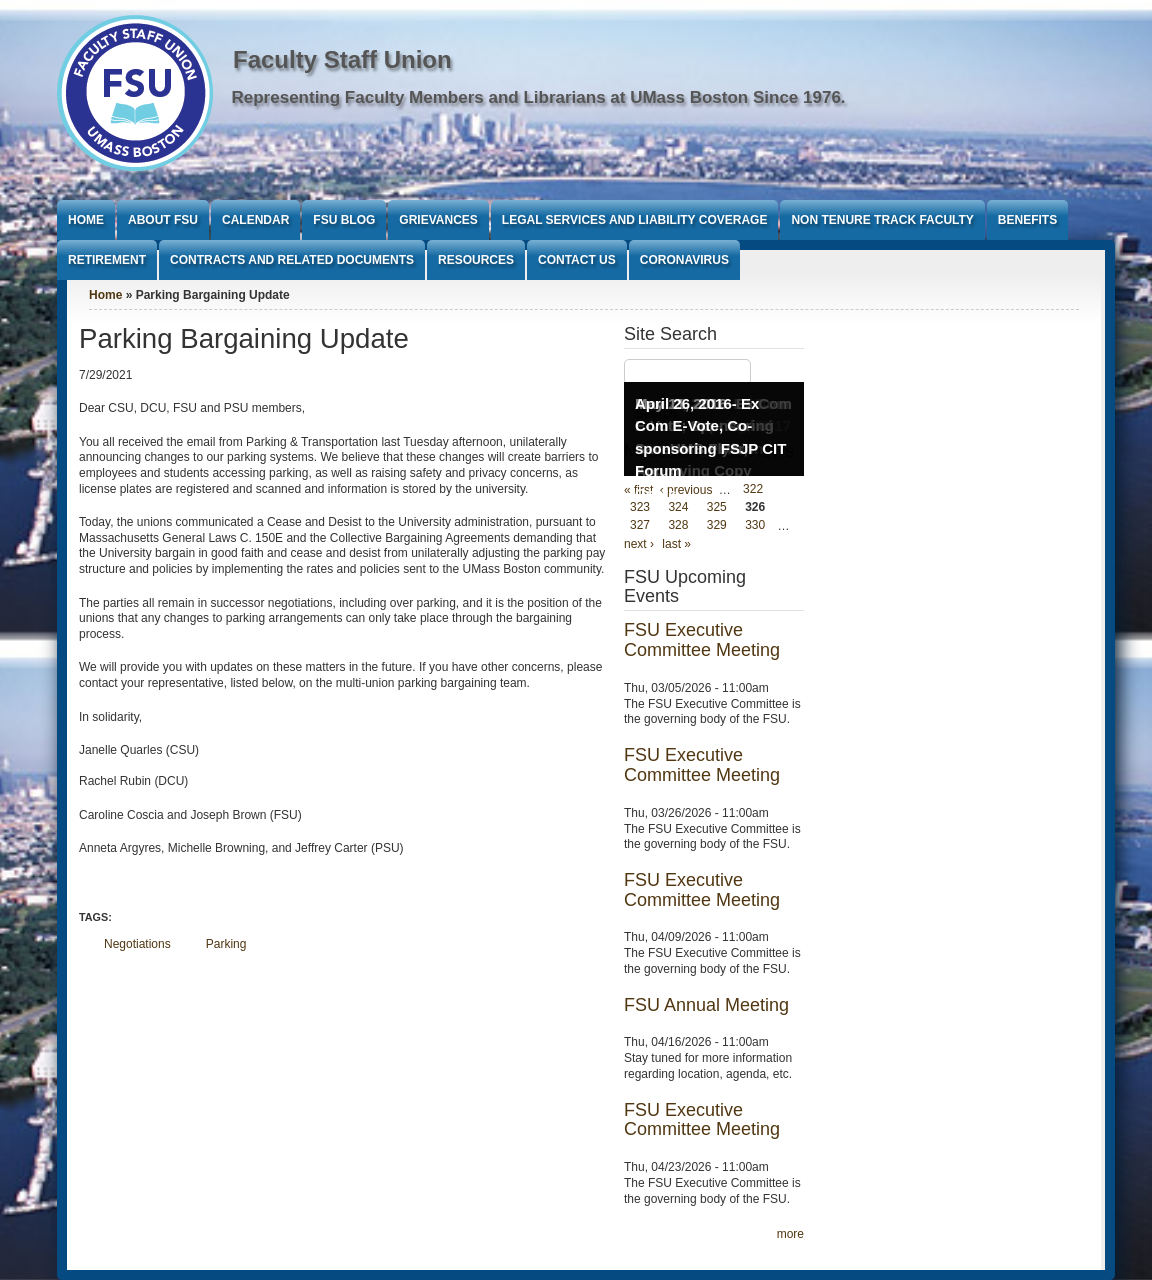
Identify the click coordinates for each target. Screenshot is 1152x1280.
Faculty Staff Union (342, 59)
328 (678, 526)
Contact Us (577, 260)
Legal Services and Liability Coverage (635, 220)
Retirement (107, 260)
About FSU (163, 220)
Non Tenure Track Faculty (882, 220)
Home (86, 220)
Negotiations (137, 944)
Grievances (438, 220)
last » (676, 544)
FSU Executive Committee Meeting (702, 640)
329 (717, 526)
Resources (476, 260)
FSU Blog (344, 220)
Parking (226, 944)
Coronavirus (684, 260)
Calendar (255, 220)
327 (640, 526)
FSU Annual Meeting (706, 1005)
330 (755, 526)
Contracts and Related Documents (292, 260)
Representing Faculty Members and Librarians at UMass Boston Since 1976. (539, 97)
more (790, 1234)
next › (639, 544)
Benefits (1027, 220)
